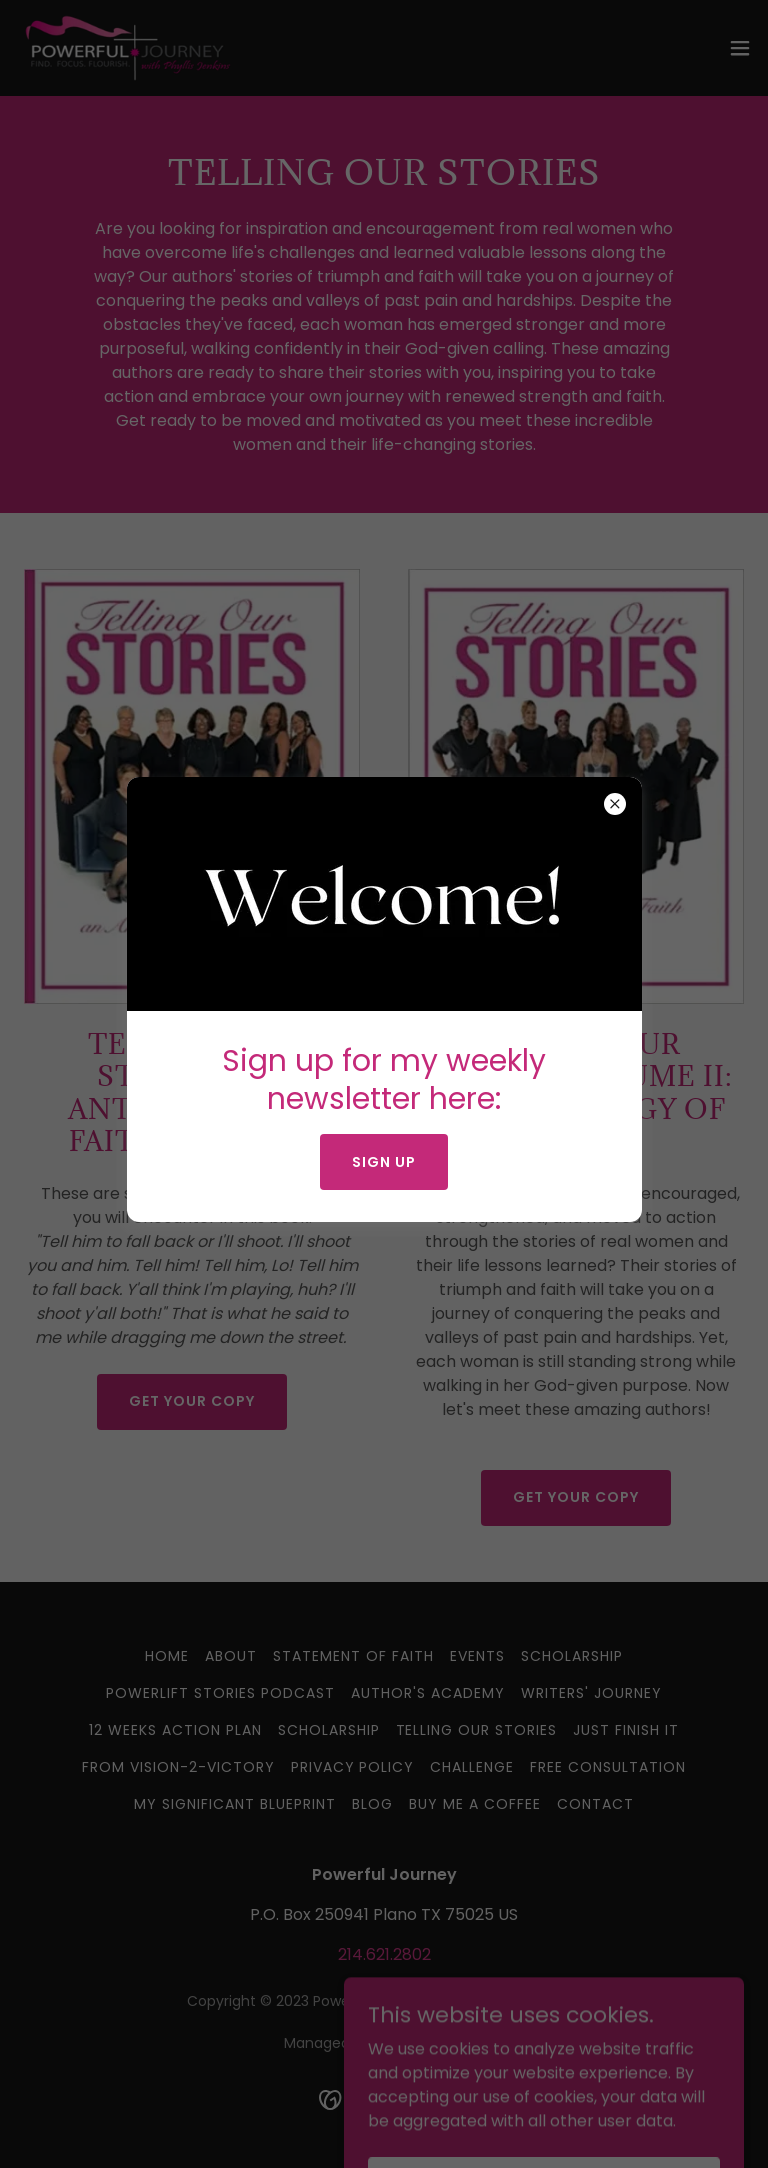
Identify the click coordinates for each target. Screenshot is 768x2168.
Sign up (384, 1162)
